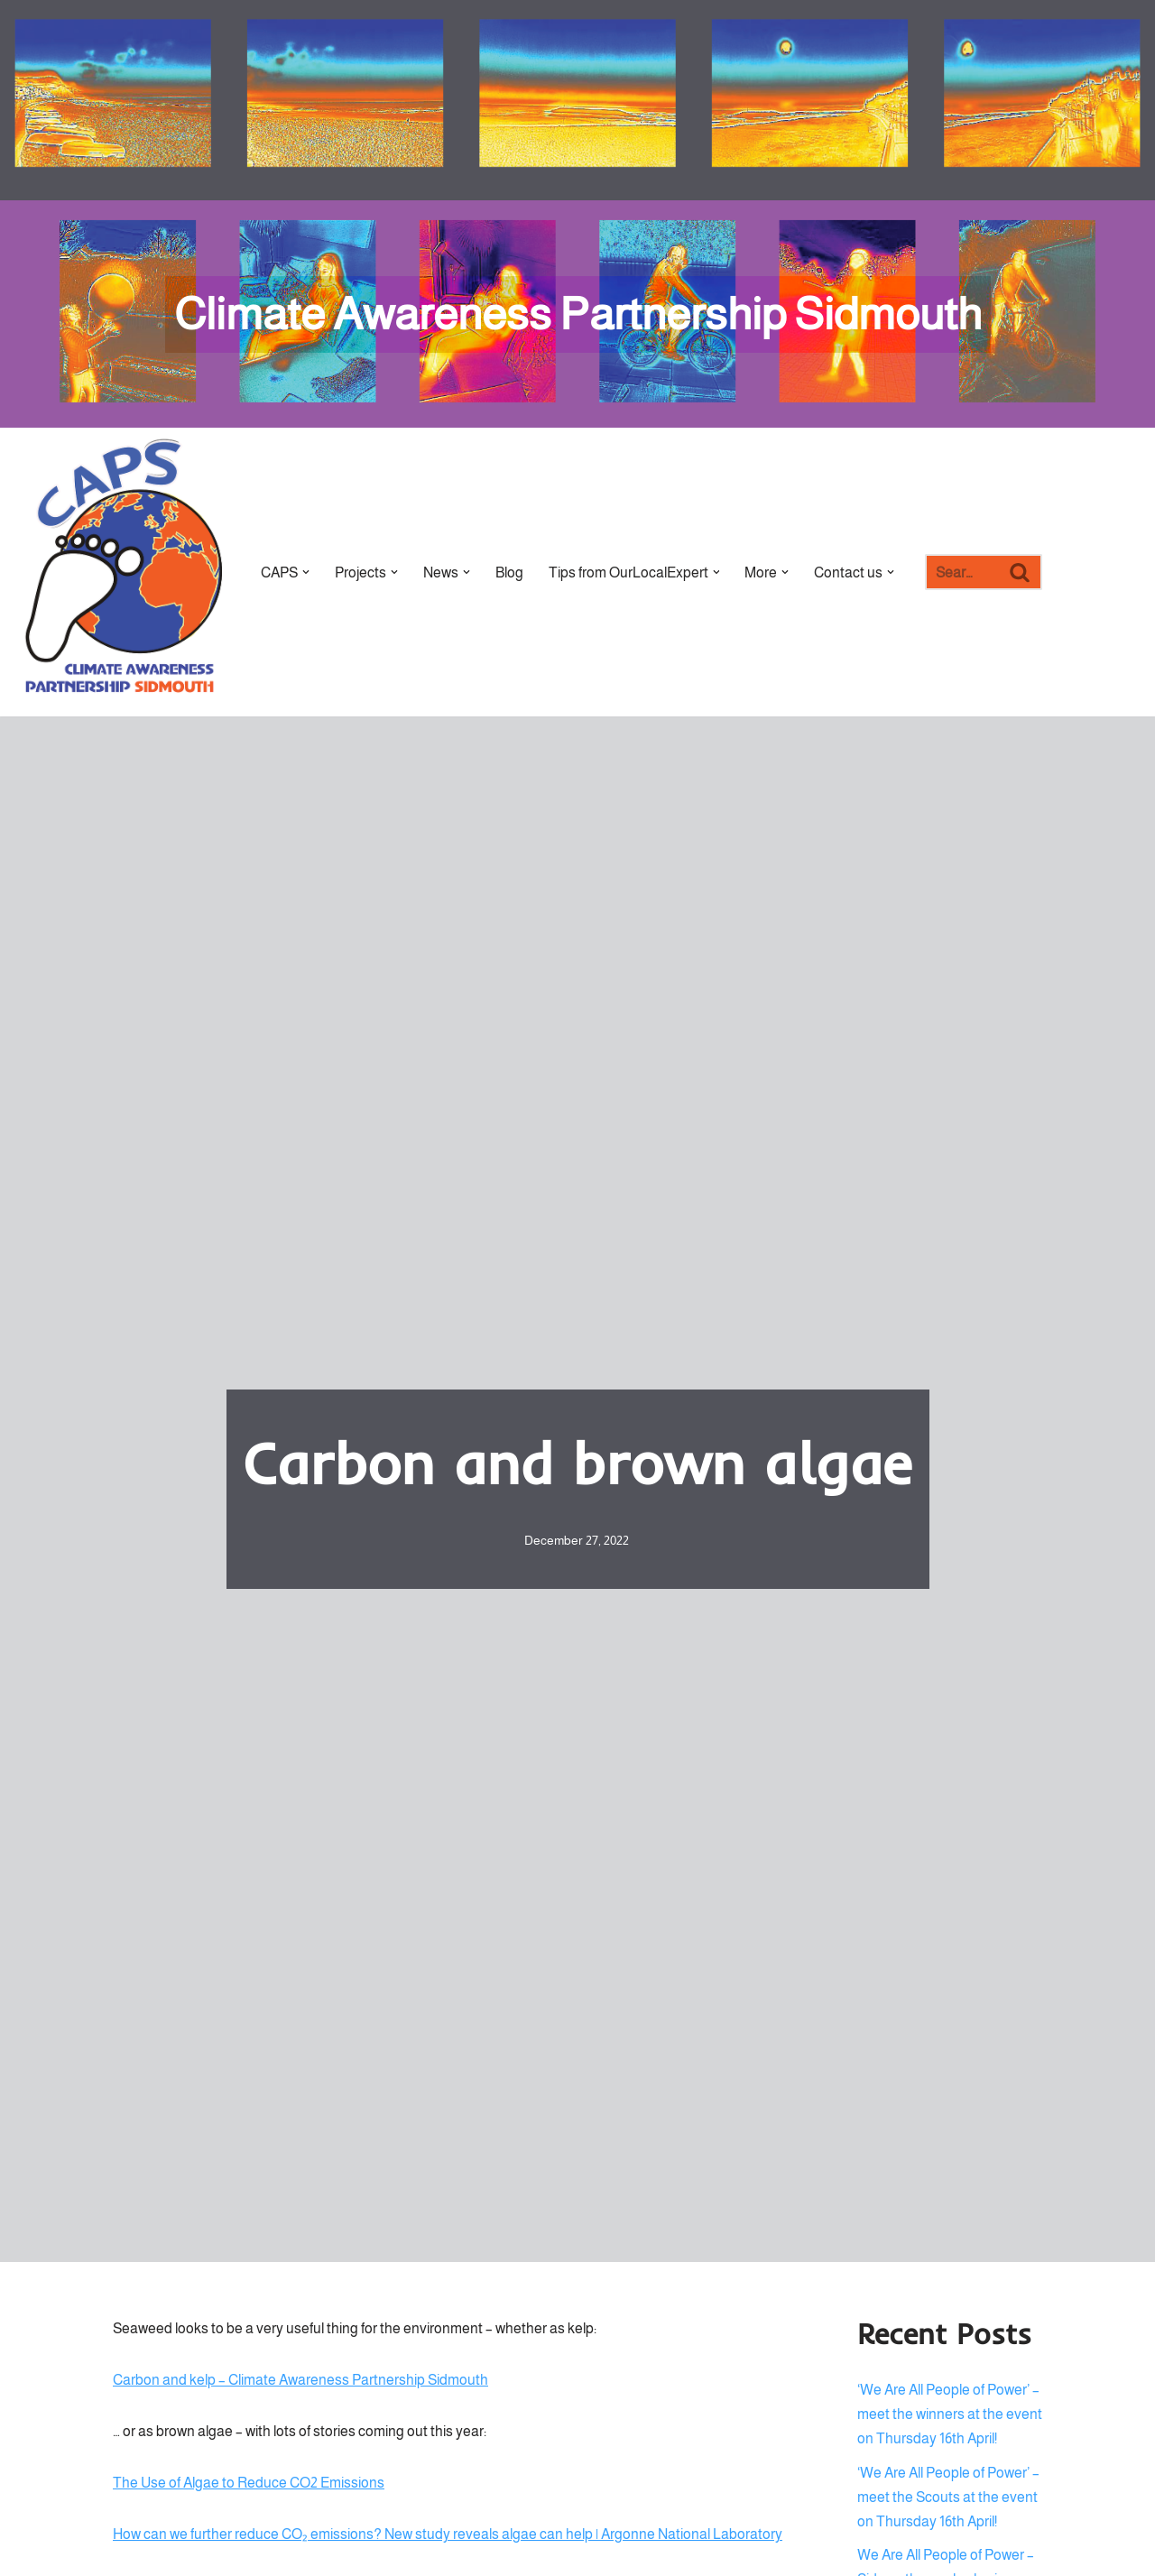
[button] (306, 572)
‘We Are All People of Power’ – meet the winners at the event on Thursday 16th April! (949, 2414)
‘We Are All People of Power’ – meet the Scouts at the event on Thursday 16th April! (948, 2497)
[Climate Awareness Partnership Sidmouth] (578, 314)
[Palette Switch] (1033, 100)
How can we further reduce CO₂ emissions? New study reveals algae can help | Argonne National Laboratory (447, 2535)
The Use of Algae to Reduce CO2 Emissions (248, 2483)
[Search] (963, 572)
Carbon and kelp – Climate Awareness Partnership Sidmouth (300, 2379)
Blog (509, 572)
